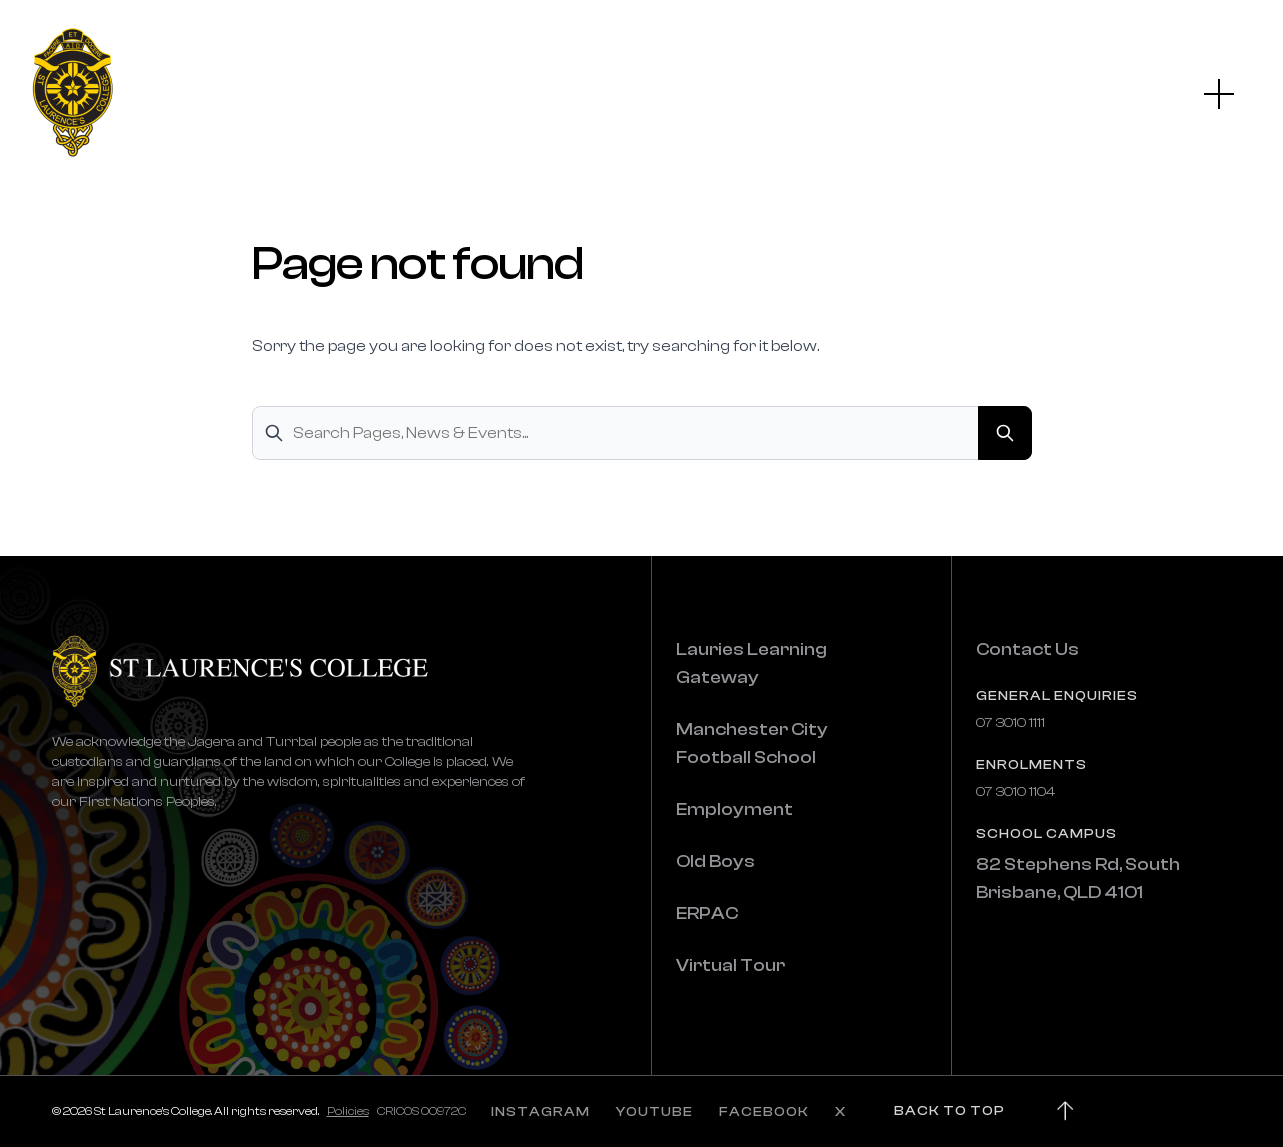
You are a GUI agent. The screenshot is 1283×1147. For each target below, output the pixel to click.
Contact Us (1027, 649)
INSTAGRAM (540, 1112)
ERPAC (707, 913)
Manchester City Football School (752, 743)
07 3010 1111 (1010, 723)
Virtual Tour (730, 965)
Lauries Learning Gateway (751, 663)
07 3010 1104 (1015, 792)
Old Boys (715, 861)
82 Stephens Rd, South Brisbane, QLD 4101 (1078, 878)
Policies (348, 1111)
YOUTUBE (654, 1112)
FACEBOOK (764, 1112)
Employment (734, 809)
